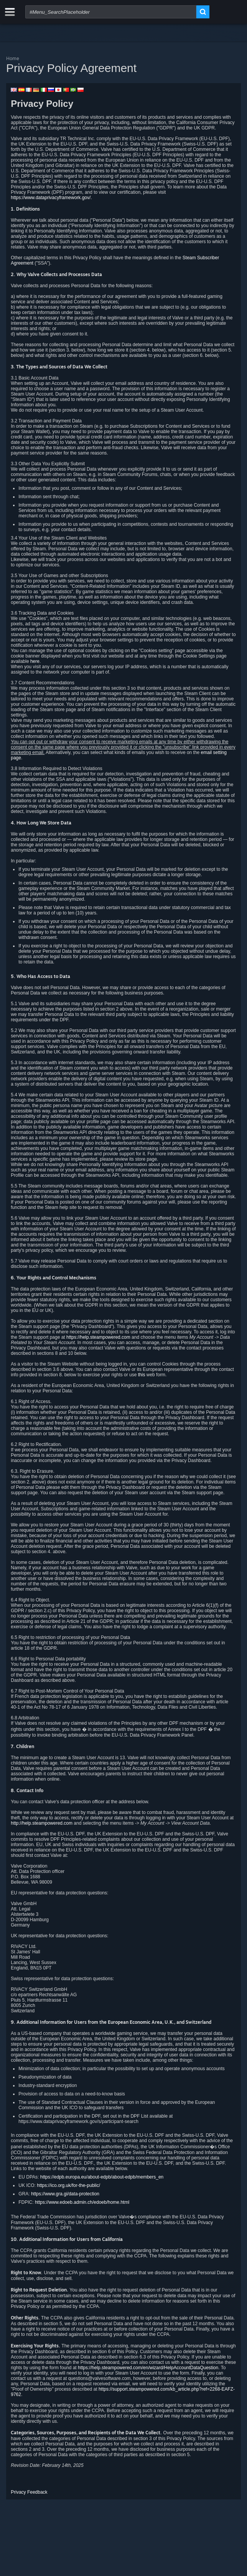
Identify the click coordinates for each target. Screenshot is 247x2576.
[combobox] (110, 11)
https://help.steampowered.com (98, 1337)
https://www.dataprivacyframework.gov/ (51, 197)
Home (12, 58)
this (141, 1374)
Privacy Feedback (29, 2492)
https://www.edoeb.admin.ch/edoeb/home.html (82, 2202)
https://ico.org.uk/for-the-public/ (68, 2185)
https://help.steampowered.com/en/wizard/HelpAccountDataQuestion (148, 2367)
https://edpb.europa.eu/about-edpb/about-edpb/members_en (102, 2177)
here (35, 661)
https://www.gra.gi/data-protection (65, 2194)
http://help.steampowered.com (41, 1823)
